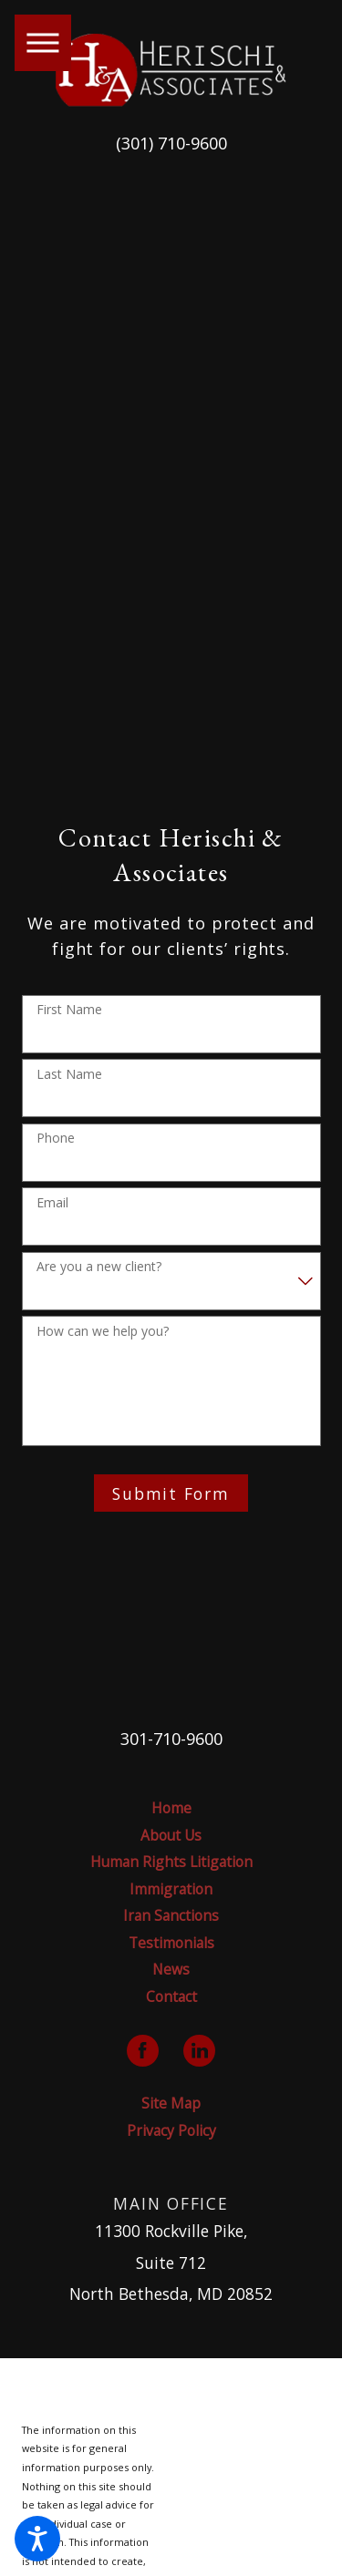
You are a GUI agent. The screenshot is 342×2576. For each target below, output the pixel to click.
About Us (171, 1835)
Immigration (171, 1889)
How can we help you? (102, 1331)
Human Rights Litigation (171, 1862)
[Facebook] (143, 2051)
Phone (55, 1138)
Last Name (69, 1075)
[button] (37, 2538)
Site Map (171, 2103)
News (171, 1969)
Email (52, 1203)
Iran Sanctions (171, 1915)
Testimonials (171, 1943)
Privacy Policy (171, 2130)
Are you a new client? (98, 1267)
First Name (69, 1010)
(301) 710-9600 (171, 143)
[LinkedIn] (199, 2051)
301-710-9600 (171, 1739)
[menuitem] (171, 1808)
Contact (171, 1996)
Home (171, 1808)
